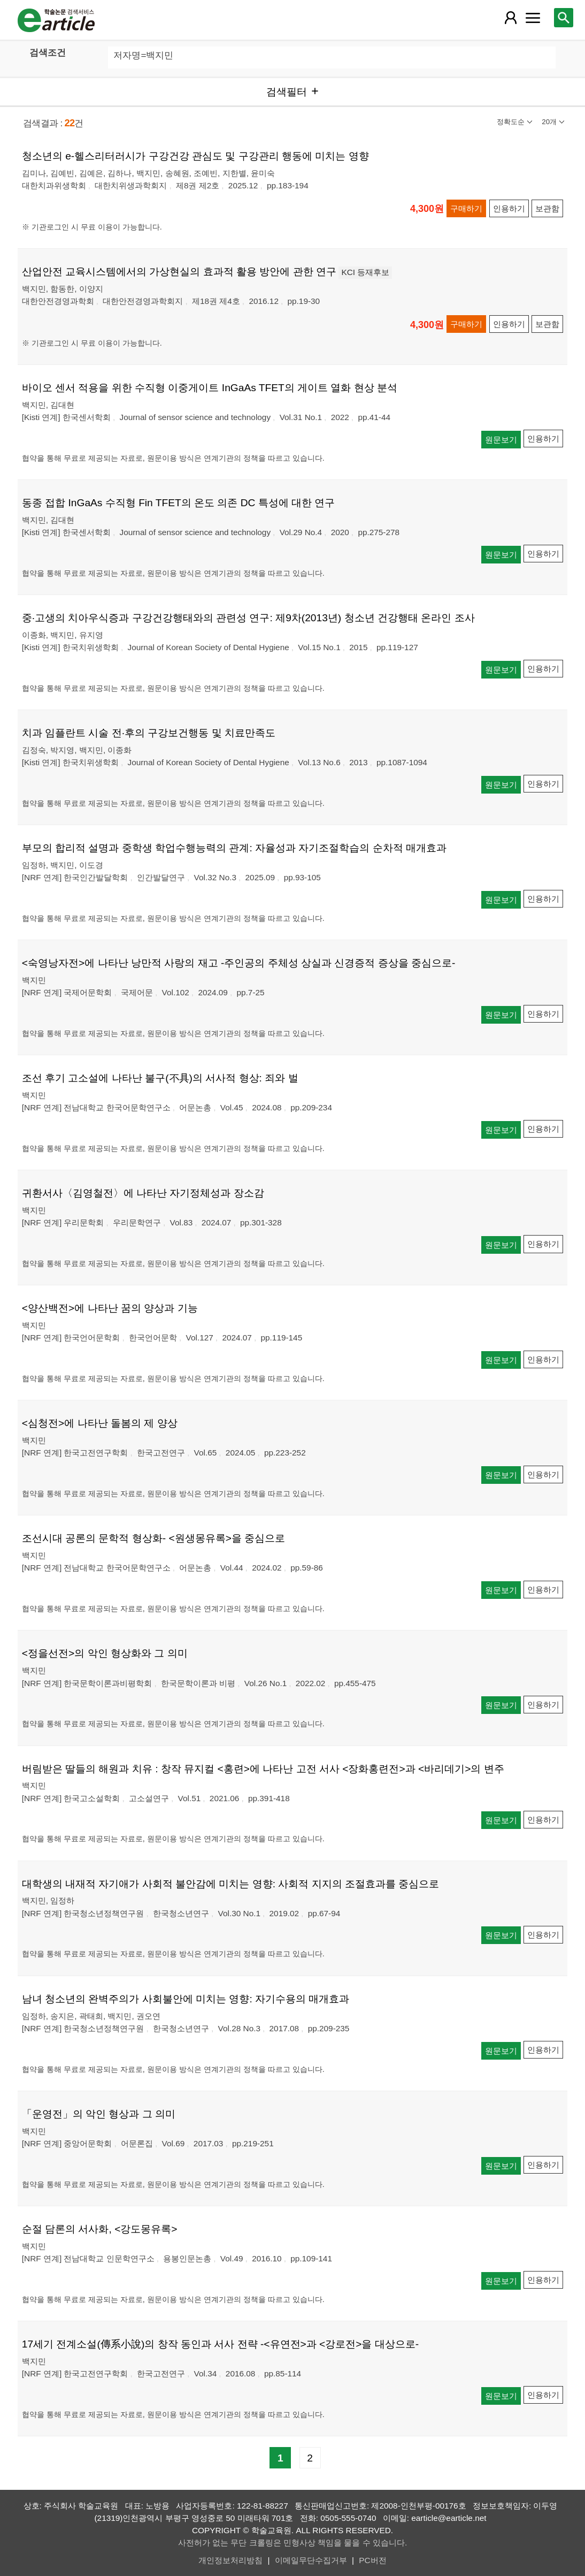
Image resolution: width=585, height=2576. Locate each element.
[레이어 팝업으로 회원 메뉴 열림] (510, 17)
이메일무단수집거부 (311, 2560)
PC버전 (372, 2560)
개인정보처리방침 (230, 2560)
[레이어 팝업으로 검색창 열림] (563, 17)
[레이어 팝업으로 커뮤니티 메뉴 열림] (532, 17)
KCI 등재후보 (365, 272)
